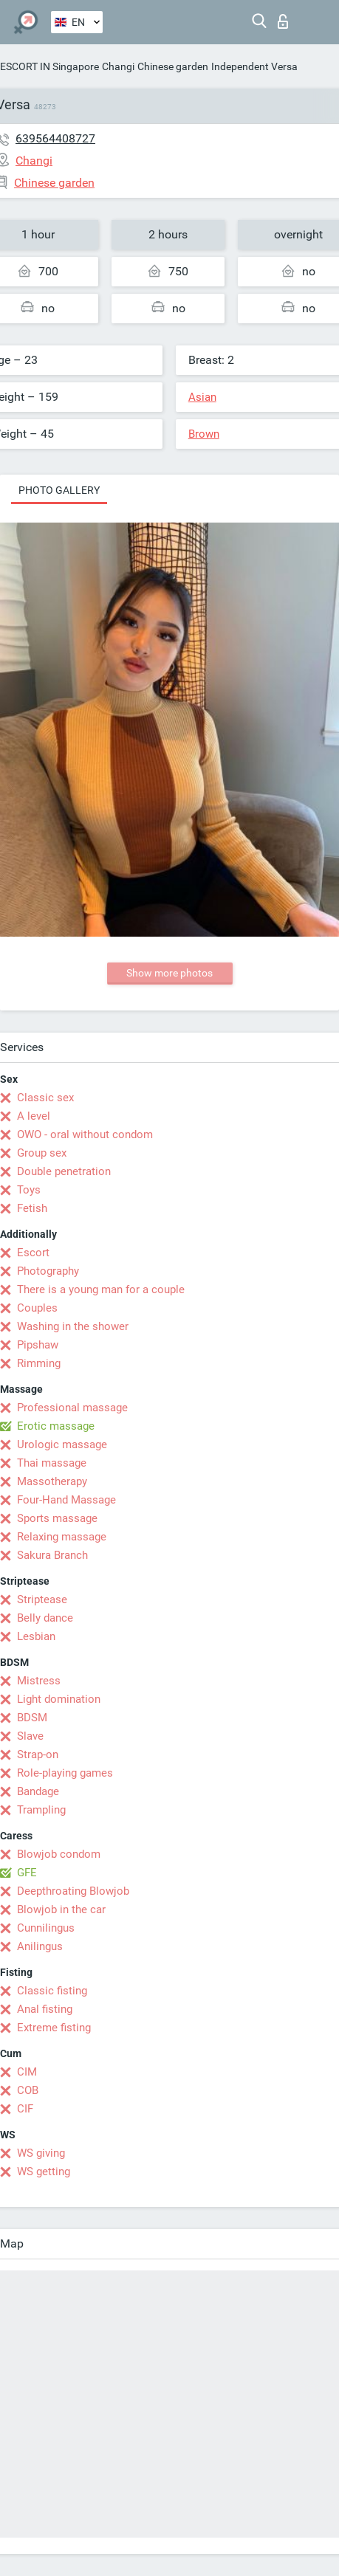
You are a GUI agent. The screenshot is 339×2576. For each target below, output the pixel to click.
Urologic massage (62, 1444)
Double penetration (64, 1171)
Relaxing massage (61, 1536)
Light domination (58, 1699)
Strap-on (37, 1754)
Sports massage (57, 1518)
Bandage (38, 1791)
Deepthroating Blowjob (73, 1891)
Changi (118, 66)
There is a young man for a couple (101, 1289)
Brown (203, 434)
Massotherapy (52, 1481)
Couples (37, 1308)
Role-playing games (65, 1773)
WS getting (43, 2171)
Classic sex (45, 1097)
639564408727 (55, 138)
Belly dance (45, 1618)
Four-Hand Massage (66, 1499)
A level (33, 1116)
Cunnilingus (46, 1928)
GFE (27, 1872)
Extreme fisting (54, 2027)
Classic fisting (52, 1990)
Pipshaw (37, 1344)
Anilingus (40, 1946)
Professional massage (72, 1407)
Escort (33, 1252)
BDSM (32, 1717)
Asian (202, 397)
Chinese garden (172, 66)
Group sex (41, 1153)
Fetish (32, 1208)
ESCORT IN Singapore (49, 66)
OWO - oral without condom (85, 1134)
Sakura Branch (52, 1555)
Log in (283, 21)
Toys (29, 1189)
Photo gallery (59, 490)
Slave (30, 1736)
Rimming (39, 1363)
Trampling (41, 1809)
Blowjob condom (58, 1854)
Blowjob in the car (61, 1909)
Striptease (42, 1599)
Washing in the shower (73, 1326)
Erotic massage (56, 1426)
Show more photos (169, 973)
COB (27, 2090)
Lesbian (36, 1636)
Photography (48, 1271)
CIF (25, 2108)
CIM (27, 2072)
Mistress (39, 1680)
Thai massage (51, 1463)
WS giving (41, 2153)
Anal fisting (44, 2009)
